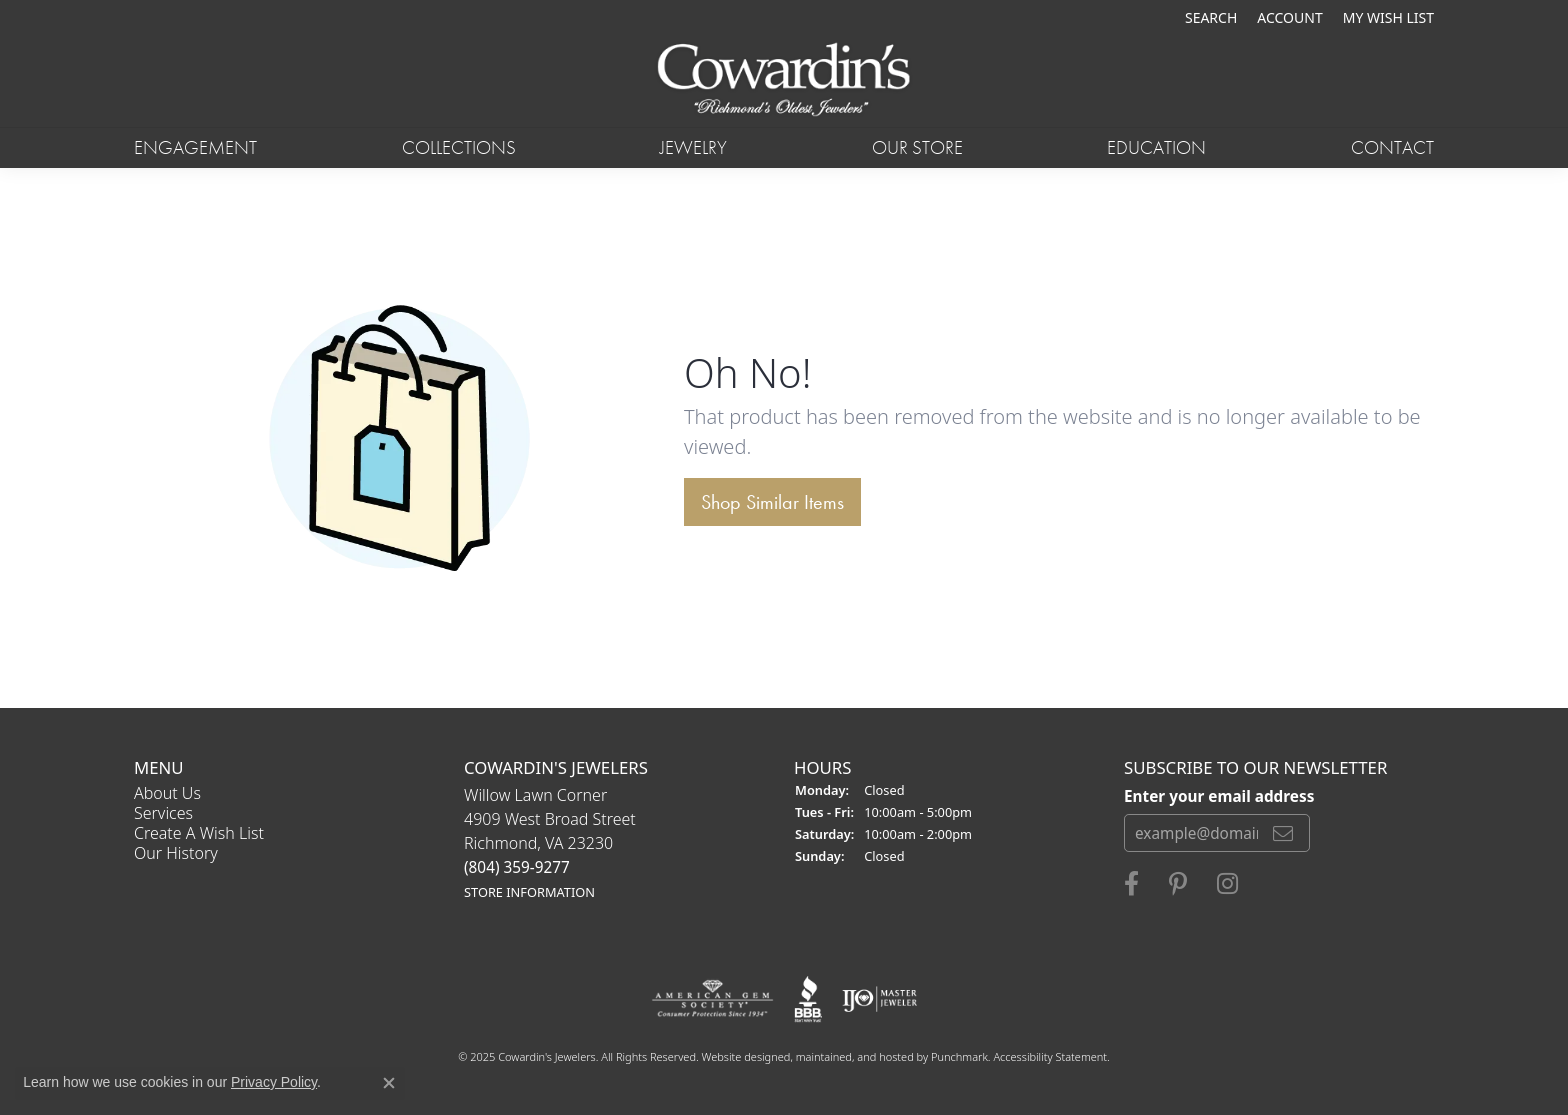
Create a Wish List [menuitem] (199, 833)
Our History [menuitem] (176, 853)
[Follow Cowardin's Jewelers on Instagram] (1227, 884)
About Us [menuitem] (167, 793)
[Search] (1211, 17)
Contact (1392, 147)
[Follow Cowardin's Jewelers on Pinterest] (1178, 884)
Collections (459, 147)
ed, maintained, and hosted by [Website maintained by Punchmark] (854, 1056)
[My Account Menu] (1289, 17)
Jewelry (693, 147)
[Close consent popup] (389, 1083)
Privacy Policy (274, 1082)
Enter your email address (1219, 795)
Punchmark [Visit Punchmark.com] (959, 1056)
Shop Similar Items (772, 502)
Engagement (195, 147)
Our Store (917, 147)
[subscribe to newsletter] (1283, 833)
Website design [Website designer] (740, 1056)
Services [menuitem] (163, 813)
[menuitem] (712, 999)
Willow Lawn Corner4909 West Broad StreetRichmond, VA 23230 (550, 842)
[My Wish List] (1388, 17)
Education (1156, 147)
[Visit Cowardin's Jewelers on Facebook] (1131, 884)
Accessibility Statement (1050, 1056)
